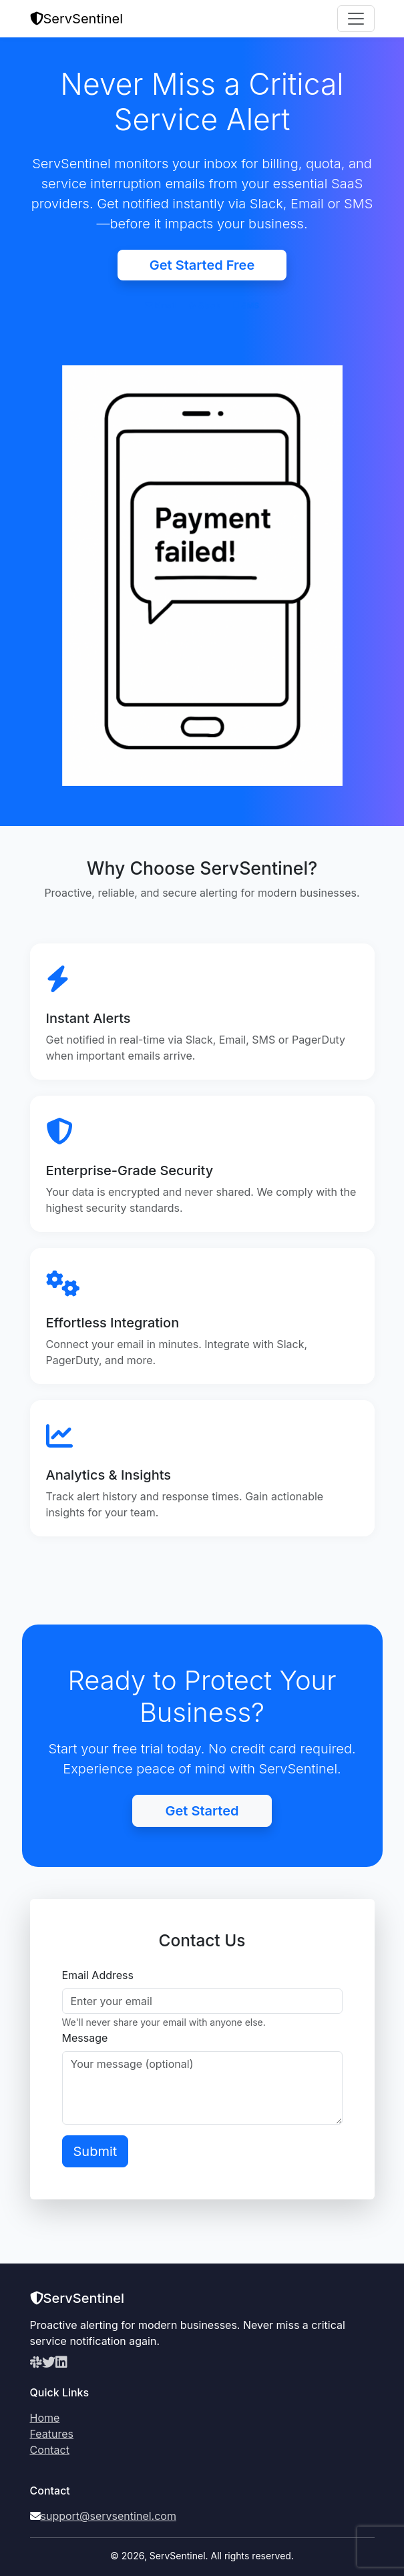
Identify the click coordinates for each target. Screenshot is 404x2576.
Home (45, 2417)
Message (85, 2038)
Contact (49, 2449)
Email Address (98, 1975)
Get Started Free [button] (202, 265)
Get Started (201, 1811)
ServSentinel (77, 19)
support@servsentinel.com (108, 2516)
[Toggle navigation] (356, 18)
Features (52, 2433)
